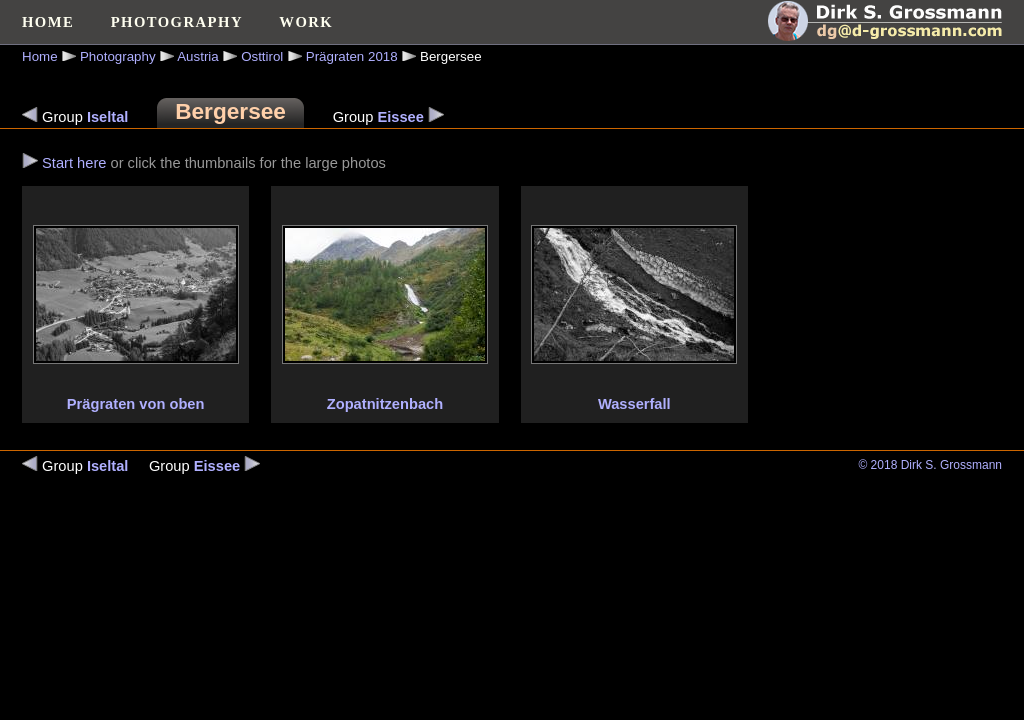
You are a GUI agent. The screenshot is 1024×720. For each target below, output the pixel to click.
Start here (74, 163)
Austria (197, 56)
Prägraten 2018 (352, 56)
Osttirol (262, 56)
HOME (48, 22)
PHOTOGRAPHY (177, 22)
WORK (306, 22)
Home (40, 56)
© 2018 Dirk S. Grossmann (930, 465)
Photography (118, 56)
